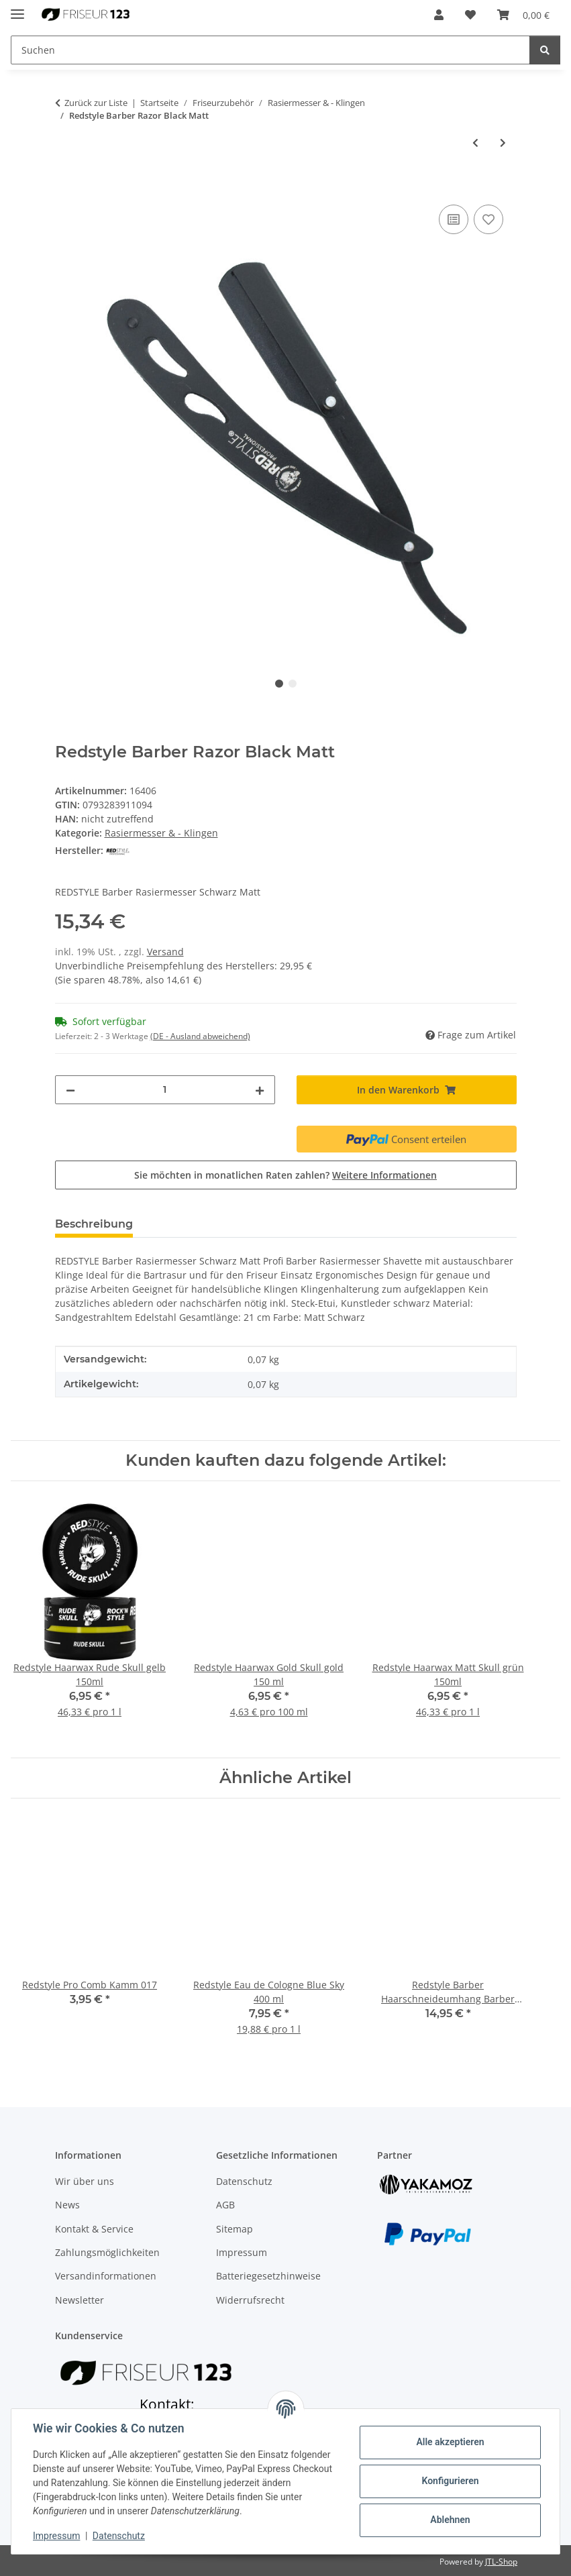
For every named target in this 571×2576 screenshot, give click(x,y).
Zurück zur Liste (95, 103)
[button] (438, 14)
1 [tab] (279, 684)
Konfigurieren (449, 2480)
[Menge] (165, 1090)
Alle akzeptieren (450, 2441)
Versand (165, 951)
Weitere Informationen (384, 1175)
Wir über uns (84, 2181)
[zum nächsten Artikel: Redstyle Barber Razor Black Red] (503, 142)
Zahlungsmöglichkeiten (107, 2252)
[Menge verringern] (70, 1090)
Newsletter (79, 2300)
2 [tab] (293, 684)
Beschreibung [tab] (94, 1224)
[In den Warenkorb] (65, 186)
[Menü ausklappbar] (17, 8)
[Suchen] (544, 50)
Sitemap (234, 2228)
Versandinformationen (105, 2275)
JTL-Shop (501, 2561)
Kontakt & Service (94, 2228)
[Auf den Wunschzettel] (488, 219)
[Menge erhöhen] (259, 1090)
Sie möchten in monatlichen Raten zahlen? (285, 1175)
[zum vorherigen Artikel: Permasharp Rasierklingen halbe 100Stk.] (475, 142)
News (67, 2204)
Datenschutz (119, 2535)
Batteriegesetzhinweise (268, 2275)
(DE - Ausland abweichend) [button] (200, 1036)
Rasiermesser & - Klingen (161, 832)
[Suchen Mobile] (270, 50)
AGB (225, 2204)
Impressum (56, 2535)
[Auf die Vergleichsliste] (453, 219)
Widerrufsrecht (250, 2300)
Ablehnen (450, 2519)
